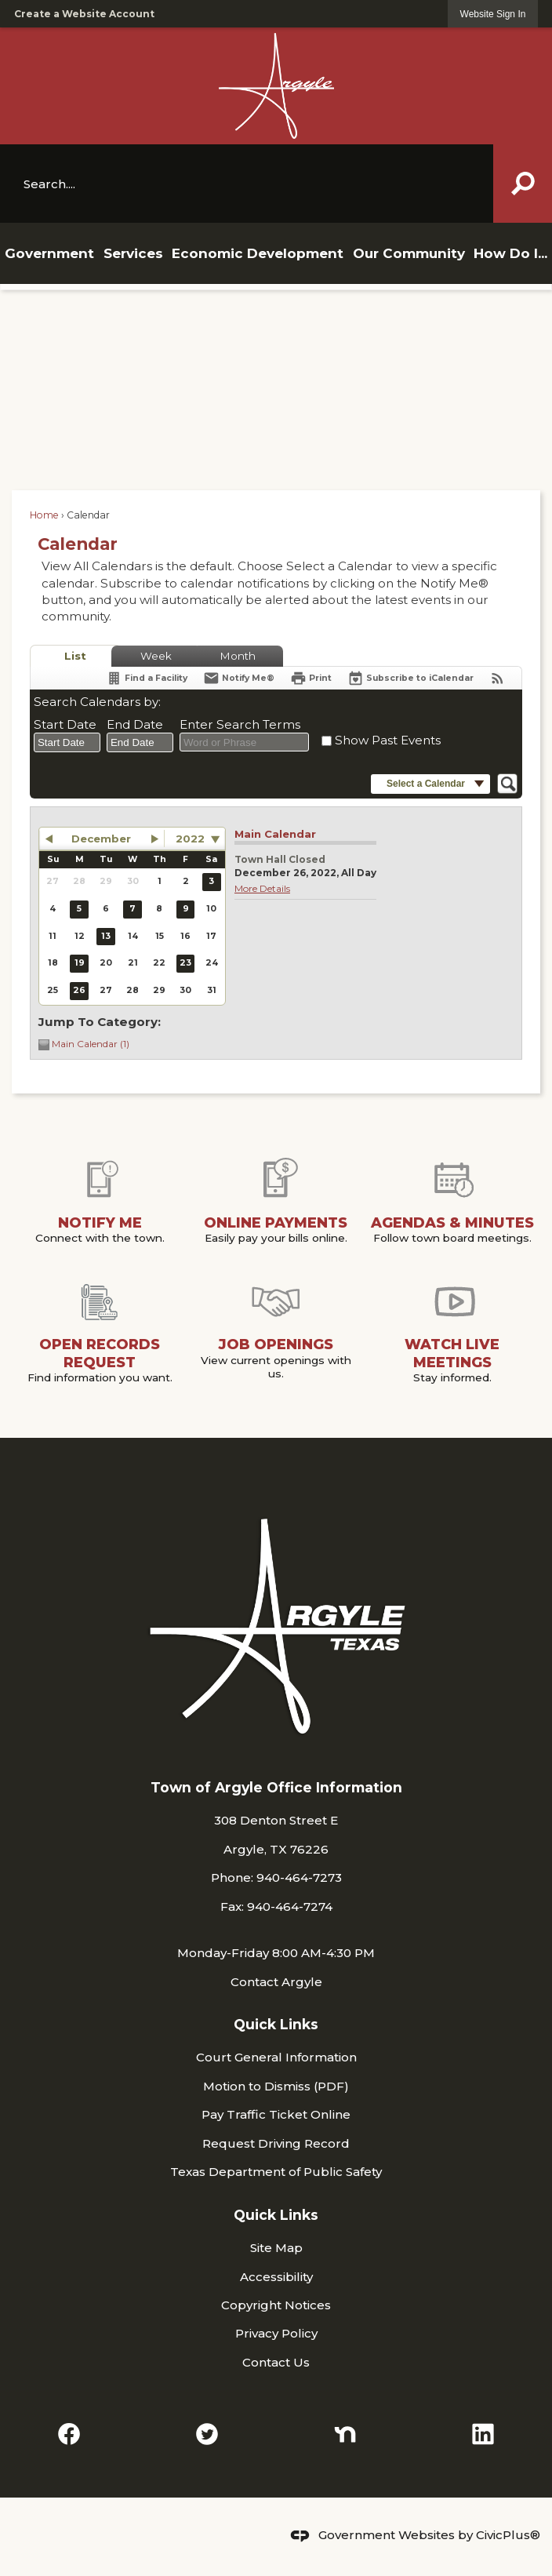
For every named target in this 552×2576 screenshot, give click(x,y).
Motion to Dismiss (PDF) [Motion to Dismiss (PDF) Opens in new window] (276, 2086)
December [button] (101, 838)
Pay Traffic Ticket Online (276, 2114)
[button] (522, 183)
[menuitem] (49, 253)
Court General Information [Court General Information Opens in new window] (276, 2057)
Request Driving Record (276, 2143)
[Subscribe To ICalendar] (410, 678)
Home (44, 515)
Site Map (276, 2247)
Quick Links (276, 2024)
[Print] (311, 678)
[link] (493, 13)
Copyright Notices (276, 2305)
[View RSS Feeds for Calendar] (497, 678)
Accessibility (276, 2276)
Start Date (65, 724)
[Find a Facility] (146, 678)
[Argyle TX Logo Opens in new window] (276, 86)
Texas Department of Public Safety (276, 2171)
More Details (262, 888)
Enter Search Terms (240, 724)
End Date (135, 724)
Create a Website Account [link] (84, 14)
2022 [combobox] (190, 838)
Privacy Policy (276, 2333)
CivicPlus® (508, 2534)
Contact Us (276, 2362)
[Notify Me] (238, 678)
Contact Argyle (276, 1981)
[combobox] (67, 742)
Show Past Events (388, 740)
